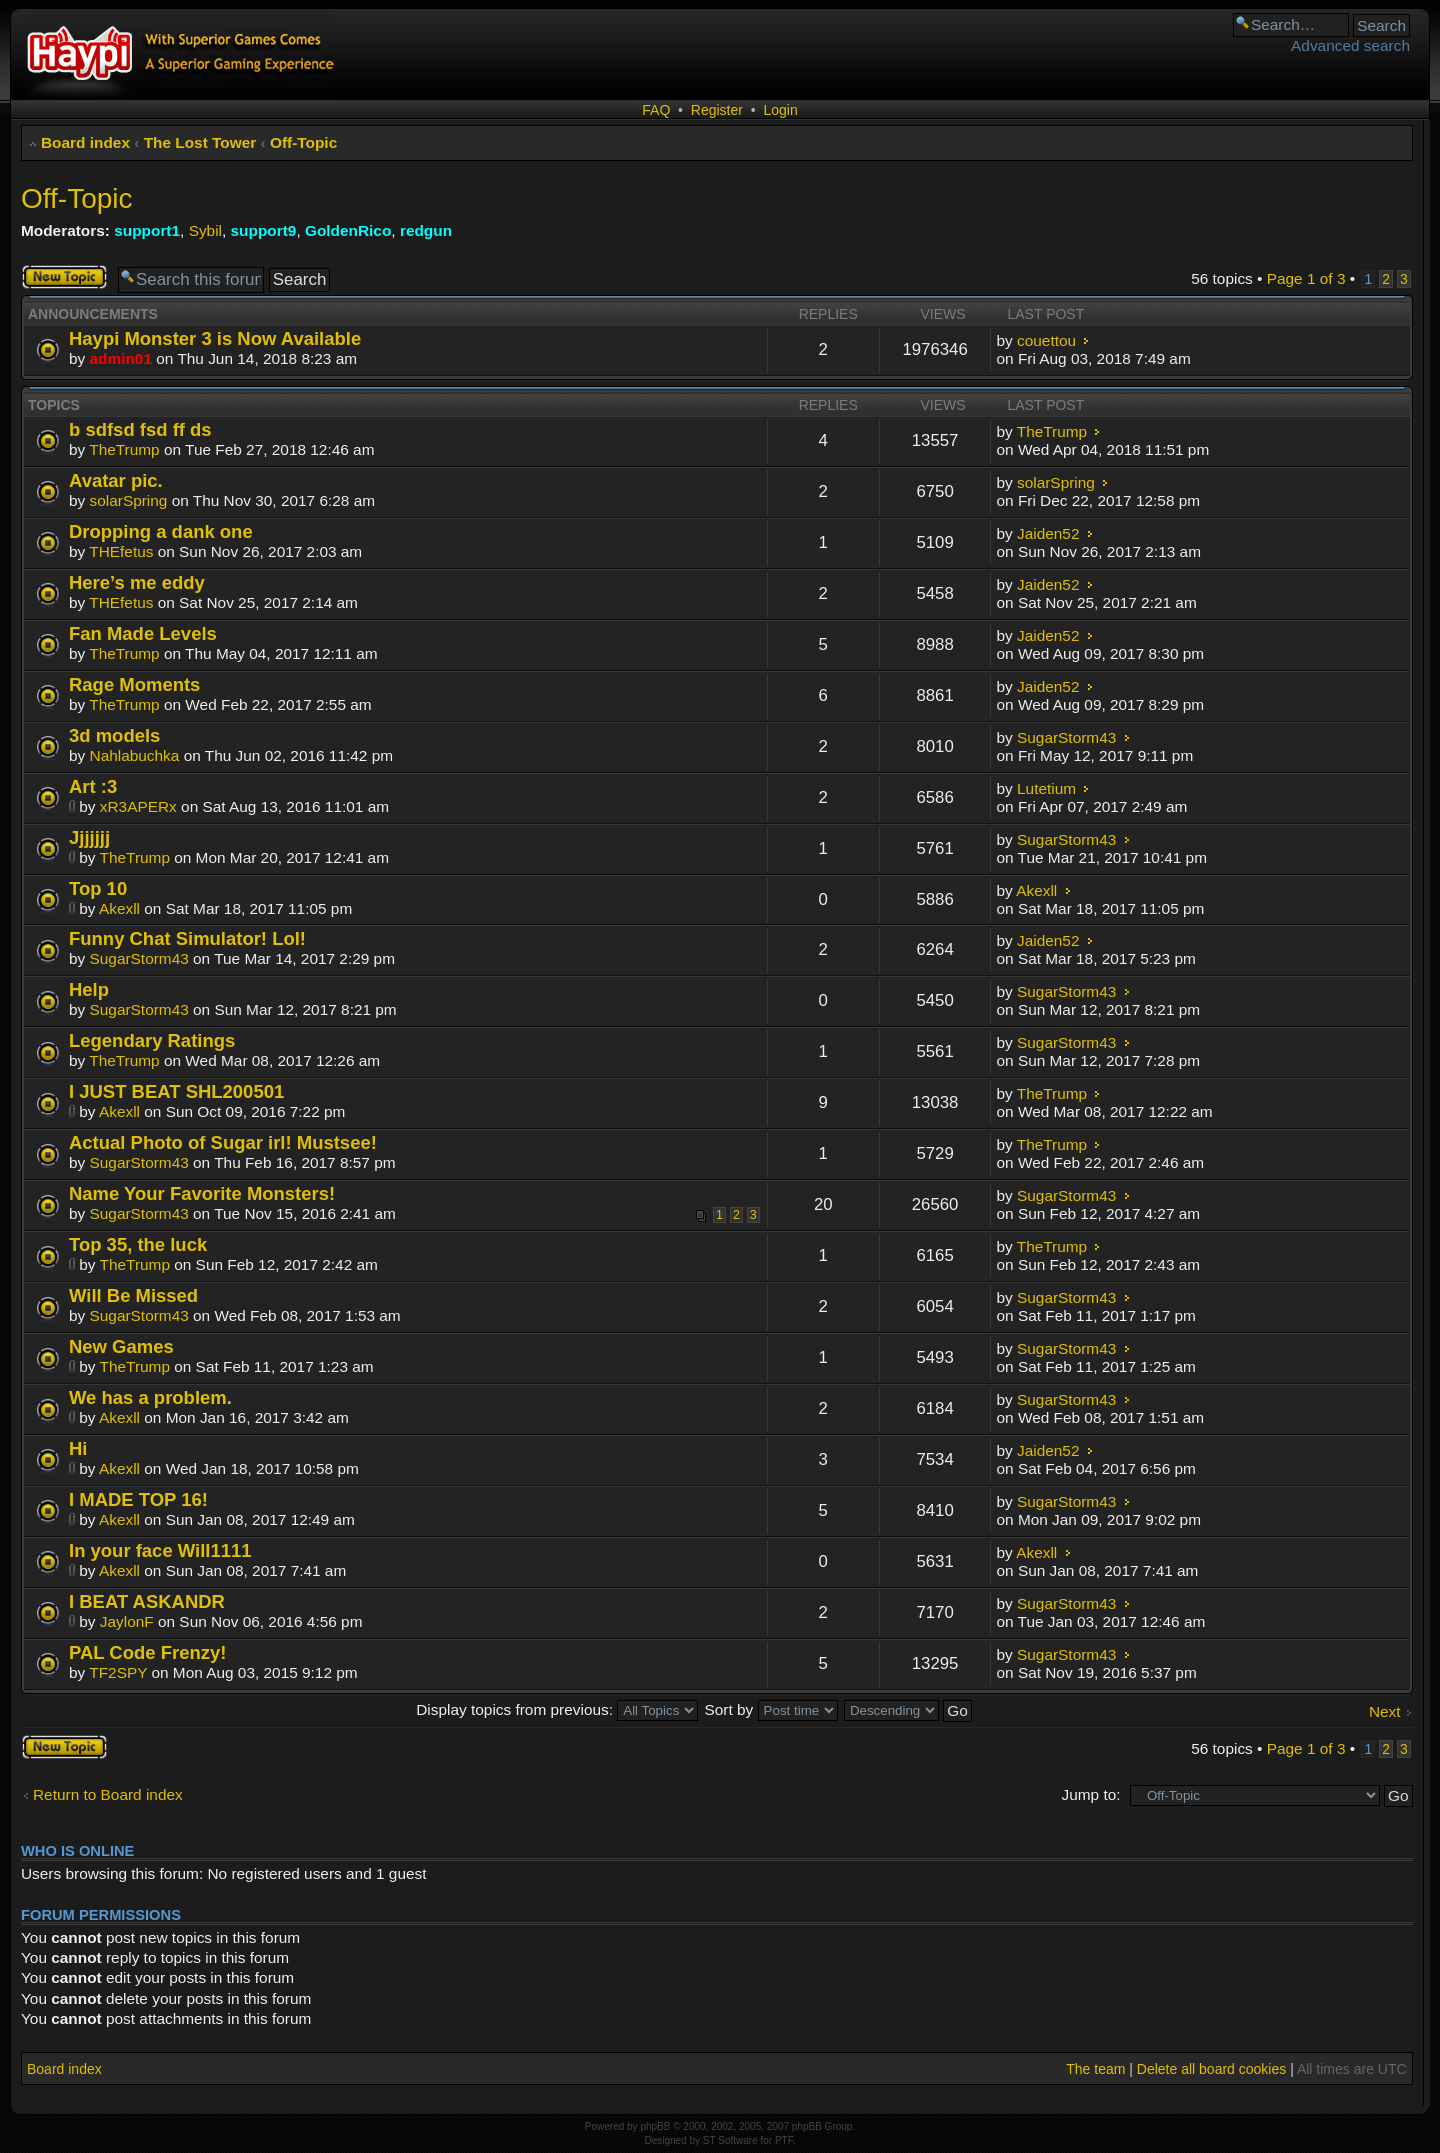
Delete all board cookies (1211, 2069)
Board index (85, 142)
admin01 (121, 358)
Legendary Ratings (152, 1040)
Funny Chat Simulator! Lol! (187, 938)
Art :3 (93, 786)
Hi (78, 1448)
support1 (147, 230)
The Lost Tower (200, 142)
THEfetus (121, 551)
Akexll (119, 908)
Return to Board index (108, 1794)
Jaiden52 (1048, 533)
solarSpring (129, 500)
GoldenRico (348, 230)
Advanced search (1350, 45)
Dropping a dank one (161, 531)
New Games (121, 1346)
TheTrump (124, 449)
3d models (114, 735)
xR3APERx (138, 806)
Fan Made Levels (143, 633)
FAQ (656, 110)
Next (1385, 1711)
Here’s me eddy (137, 582)
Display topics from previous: (557, 1709)
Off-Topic (303, 142)
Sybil (205, 230)
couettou (1046, 340)
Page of (1306, 278)
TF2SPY (118, 1672)
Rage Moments (134, 684)
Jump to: (1090, 1794)
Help (89, 989)
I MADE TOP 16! (138, 1499)
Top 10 (98, 888)
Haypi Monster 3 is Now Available (215, 338)
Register (717, 110)
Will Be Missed (133, 1295)
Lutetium (1046, 788)
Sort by (771, 1709)
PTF (784, 2140)
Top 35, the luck (138, 1244)
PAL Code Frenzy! (147, 1652)
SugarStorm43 (1066, 737)
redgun (426, 230)
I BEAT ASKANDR (147, 1601)
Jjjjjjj (89, 837)
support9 (264, 230)
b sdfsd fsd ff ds (140, 429)
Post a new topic (64, 277)
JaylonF (127, 1621)
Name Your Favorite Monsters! (202, 1193)
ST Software (730, 2140)
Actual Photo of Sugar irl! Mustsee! (223, 1142)
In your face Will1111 (160, 1550)
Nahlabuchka (135, 755)
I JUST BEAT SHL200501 (176, 1091)
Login (780, 110)
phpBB (655, 2126)
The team (1095, 2069)
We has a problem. (150, 1397)
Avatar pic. (116, 480)
